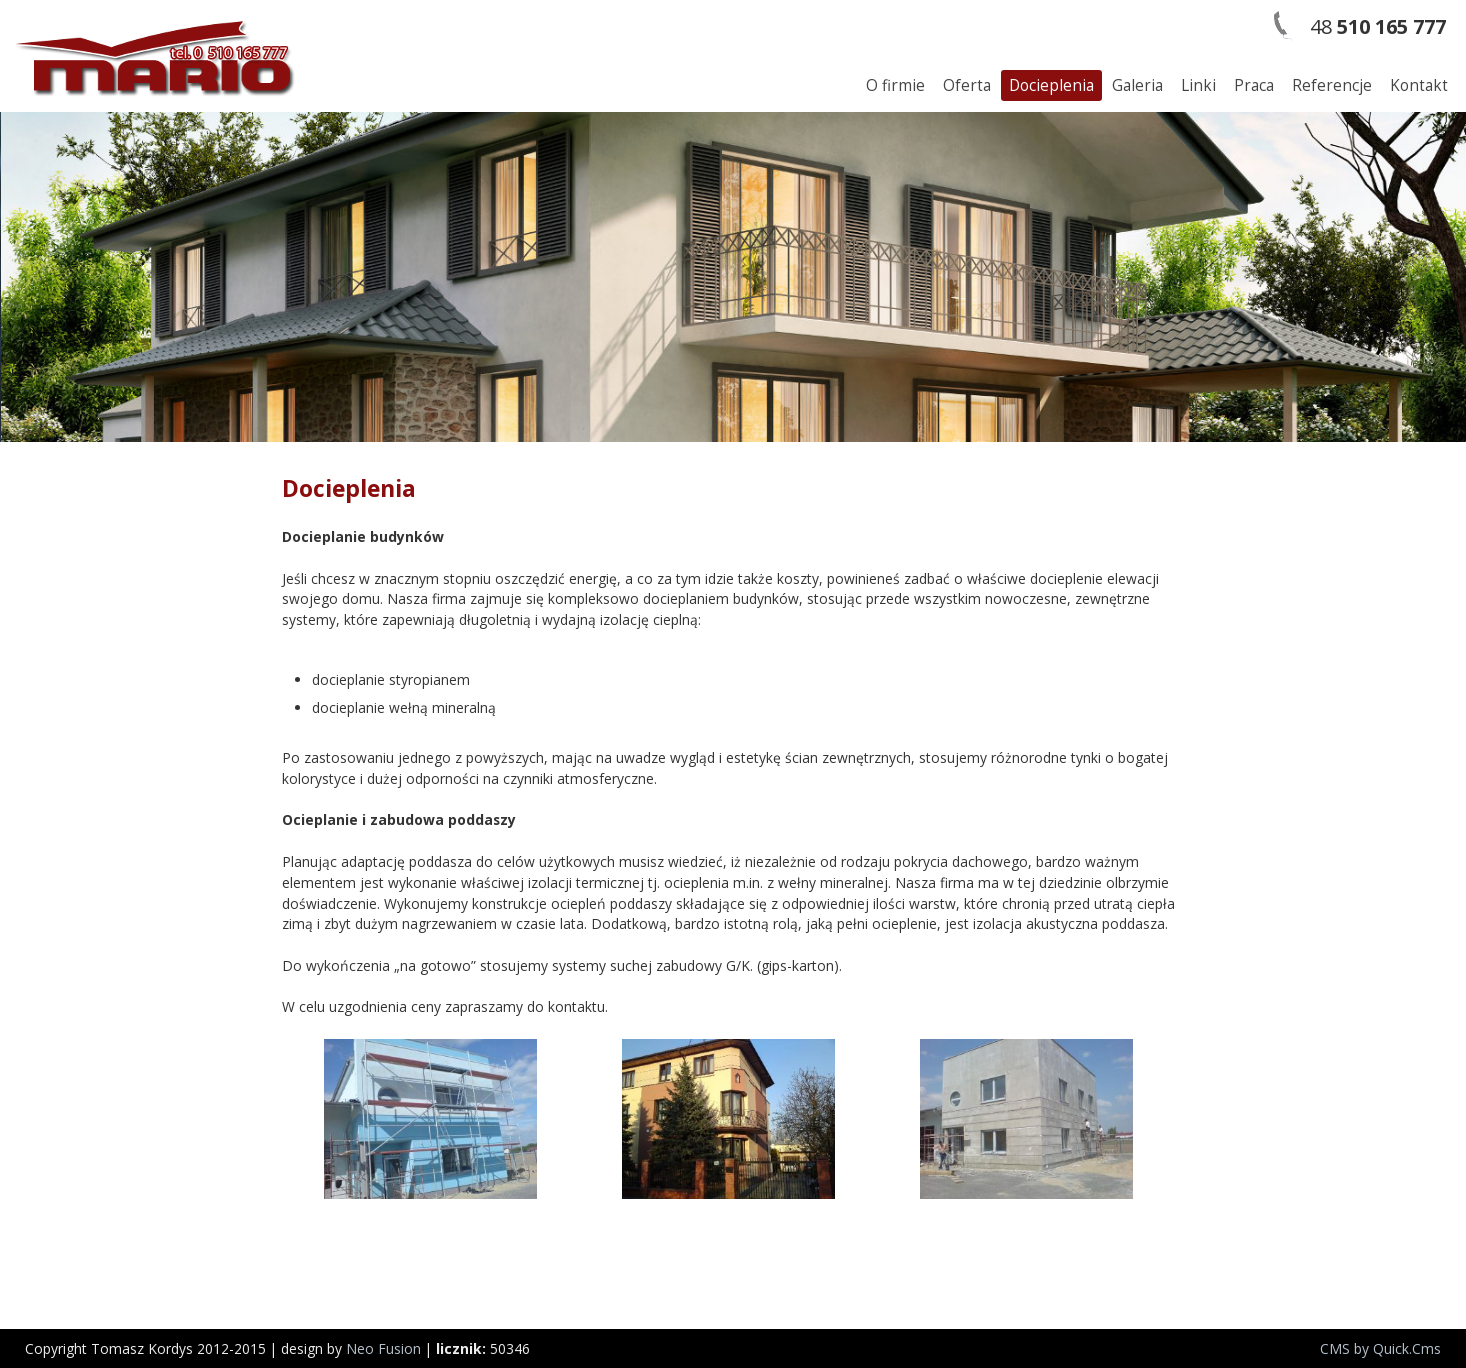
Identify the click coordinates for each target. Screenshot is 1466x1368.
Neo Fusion (383, 1348)
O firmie (895, 85)
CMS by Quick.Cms (1380, 1348)
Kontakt (1419, 85)
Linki (1198, 85)
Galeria (1137, 85)
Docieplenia (1051, 85)
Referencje (1332, 85)
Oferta (967, 85)
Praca (1254, 85)
